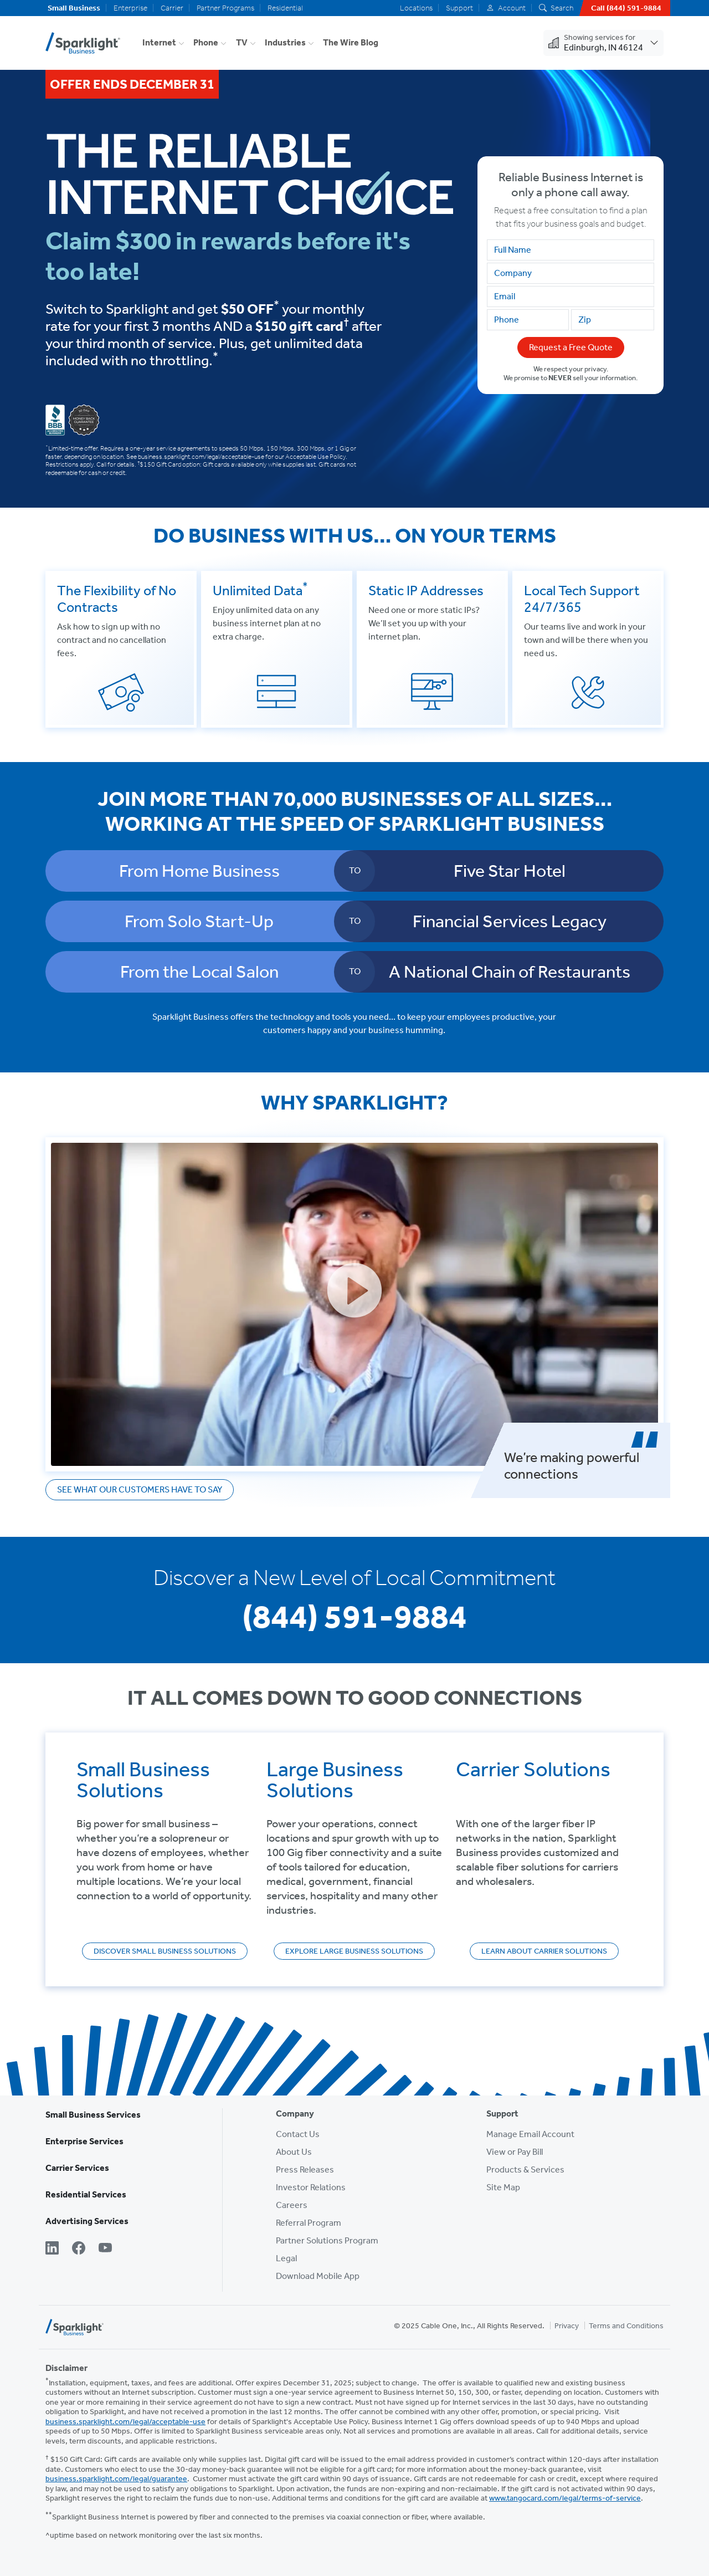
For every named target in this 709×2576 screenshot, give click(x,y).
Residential (285, 8)
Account (506, 8)
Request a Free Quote (571, 347)
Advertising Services (87, 2221)
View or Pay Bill (514, 2151)
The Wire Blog (350, 42)
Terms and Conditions (626, 2325)
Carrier (172, 8)
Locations (416, 8)
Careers (291, 2205)
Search (556, 8)
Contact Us (298, 2134)
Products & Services (525, 2169)
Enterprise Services (84, 2141)
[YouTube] (105, 2249)
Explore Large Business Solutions (354, 1951)
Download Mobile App (317, 2276)
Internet (159, 42)
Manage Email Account (530, 2134)
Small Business (74, 8)
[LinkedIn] (52, 2249)
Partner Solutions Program (327, 2240)
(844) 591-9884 (354, 1616)
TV (242, 42)
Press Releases (305, 2169)
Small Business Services (93, 2114)
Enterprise (130, 8)
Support (459, 8)
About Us (294, 2151)
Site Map (503, 2187)
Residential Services (85, 2194)
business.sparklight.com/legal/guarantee (116, 2478)
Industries (285, 42)
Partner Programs (225, 8)
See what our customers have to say (139, 1489)
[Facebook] (78, 2249)
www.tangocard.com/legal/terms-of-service (565, 2498)
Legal (286, 2258)
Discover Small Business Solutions (165, 1951)
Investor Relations (311, 2187)
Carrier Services (77, 2168)
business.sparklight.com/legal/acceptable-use (125, 2421)
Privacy (566, 2325)
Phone (205, 42)
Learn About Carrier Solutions (544, 1951)
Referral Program (308, 2222)
